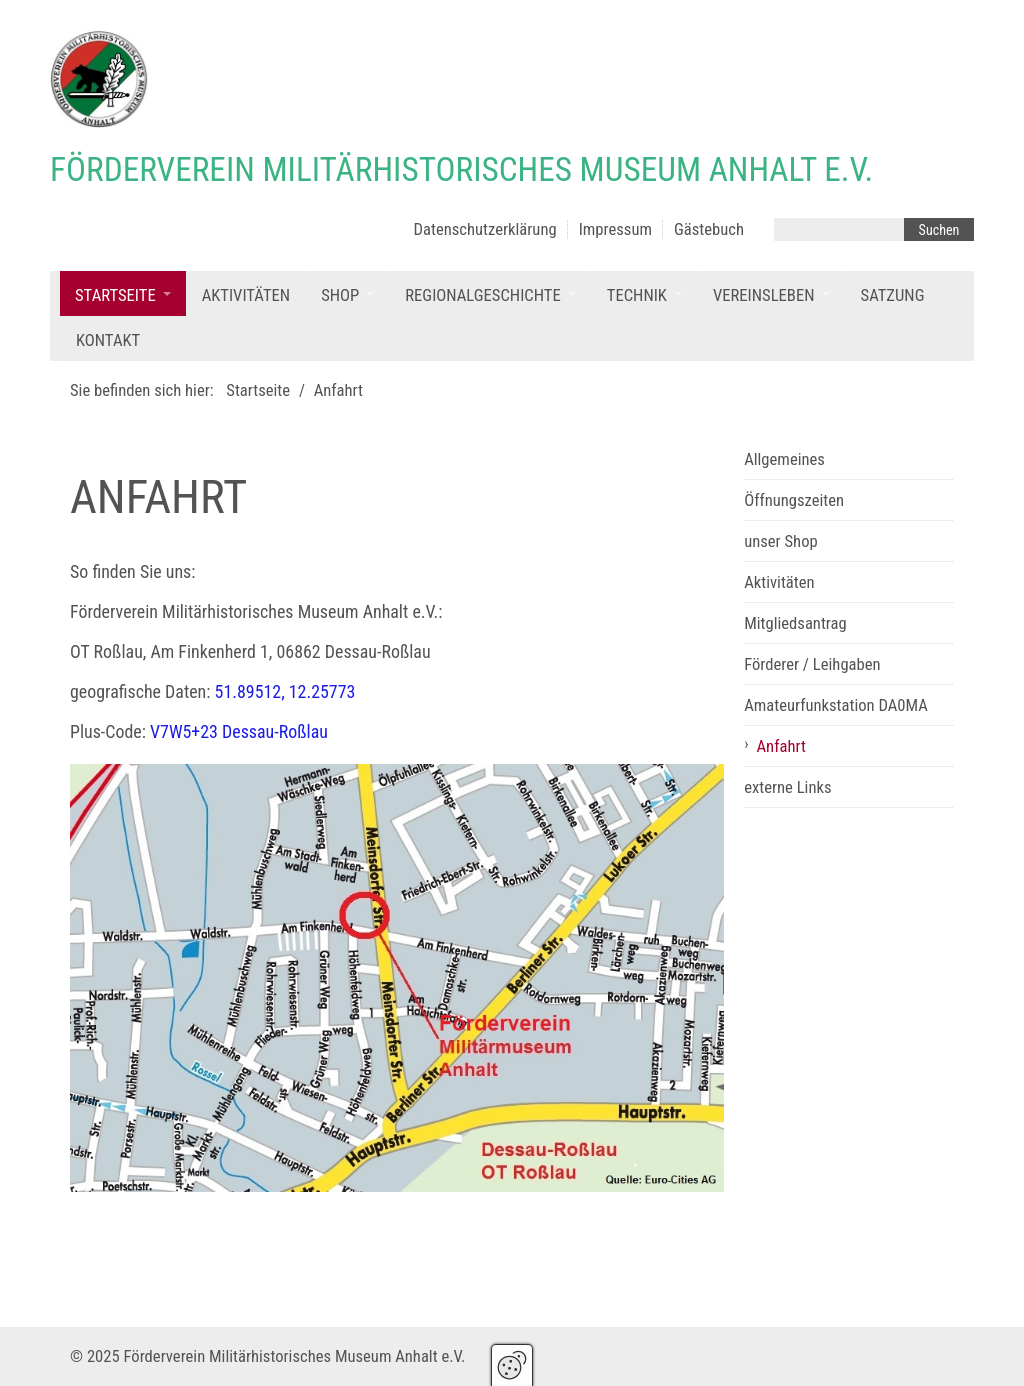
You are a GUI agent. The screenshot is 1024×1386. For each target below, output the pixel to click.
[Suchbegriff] (839, 229)
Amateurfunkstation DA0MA (836, 705)
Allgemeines (784, 459)
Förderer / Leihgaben (812, 664)
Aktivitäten (246, 295)
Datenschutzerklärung (485, 229)
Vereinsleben (764, 295)
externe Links (787, 787)
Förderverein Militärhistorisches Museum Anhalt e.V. (461, 169)
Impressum (615, 229)
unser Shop (781, 541)
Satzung (893, 295)
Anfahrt (781, 746)
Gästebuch (709, 229)
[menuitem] (123, 293)
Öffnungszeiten (794, 500)
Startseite (115, 295)
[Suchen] (939, 229)
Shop (340, 295)
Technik (637, 295)
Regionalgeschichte (483, 295)
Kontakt (108, 340)
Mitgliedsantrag (795, 623)
